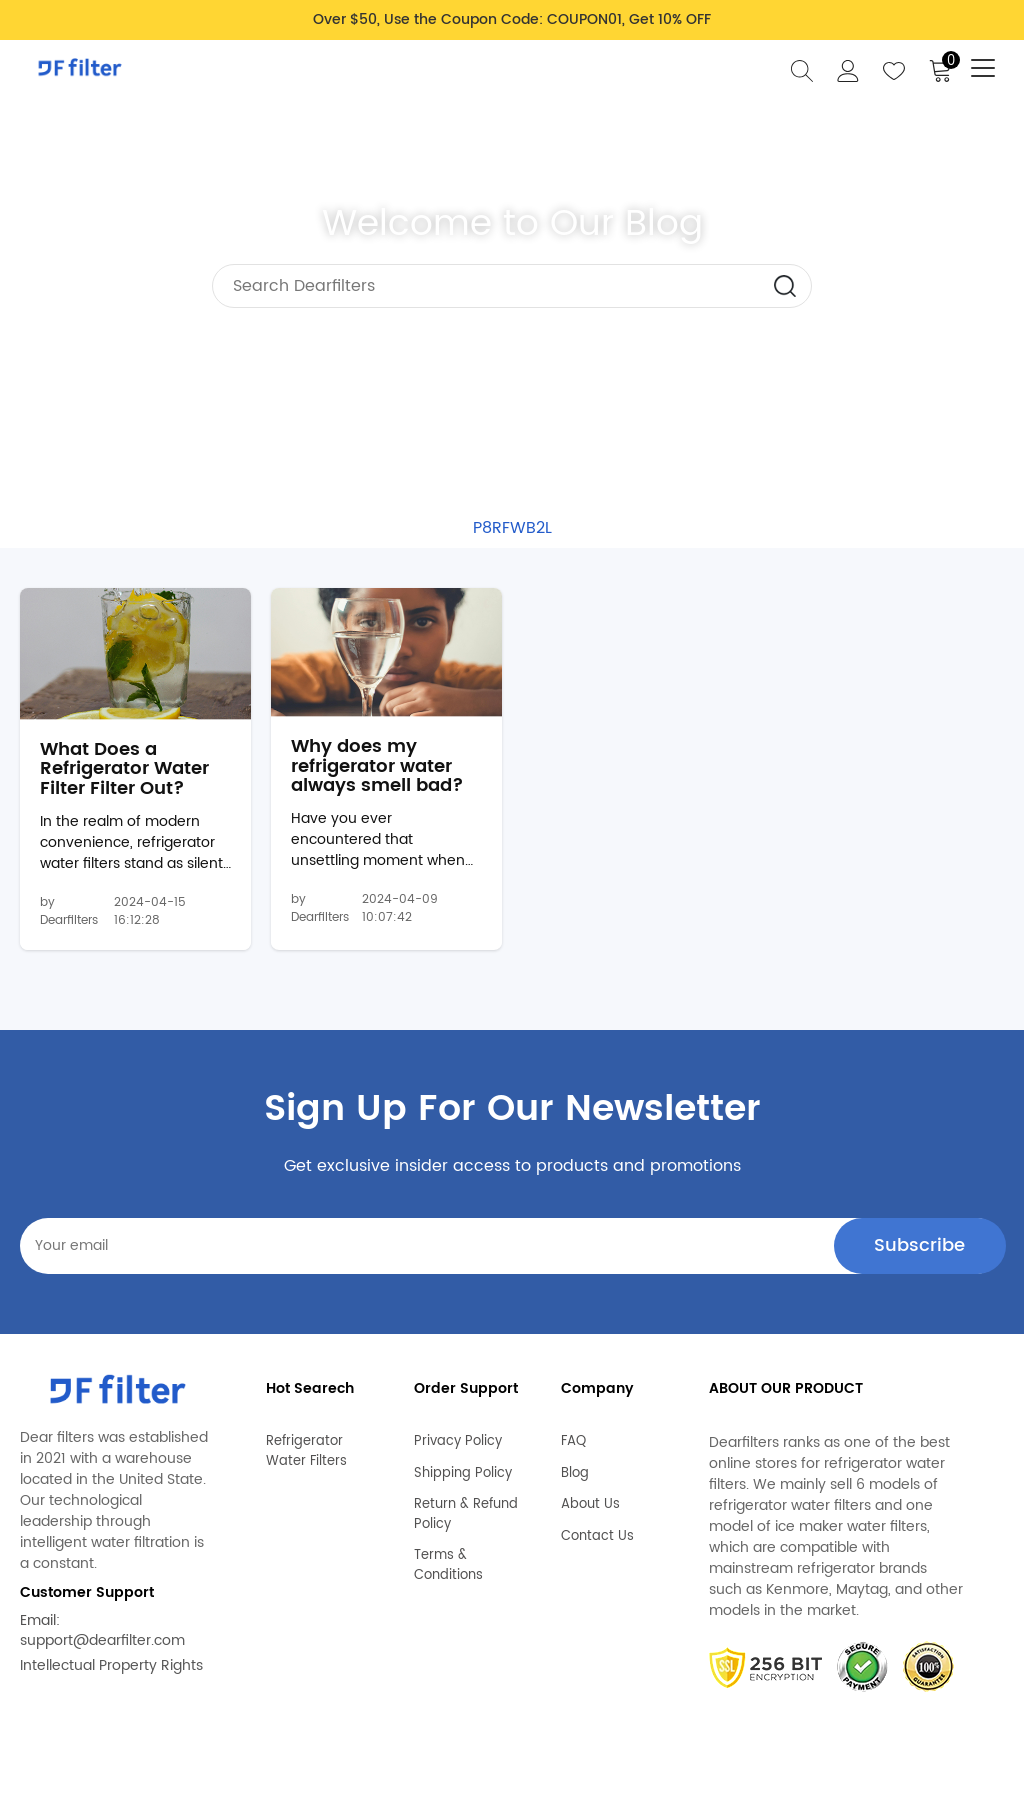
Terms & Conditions (448, 1567)
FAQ (573, 1444)
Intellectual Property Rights (111, 1675)
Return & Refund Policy (466, 1516)
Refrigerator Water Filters (306, 1453)
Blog (575, 1475)
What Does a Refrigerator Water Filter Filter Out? (124, 778)
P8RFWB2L (512, 528)
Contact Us (597, 1538)
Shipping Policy (463, 1475)
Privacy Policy (458, 1444)
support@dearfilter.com (102, 1650)
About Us (590, 1507)
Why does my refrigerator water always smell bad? (377, 775)
